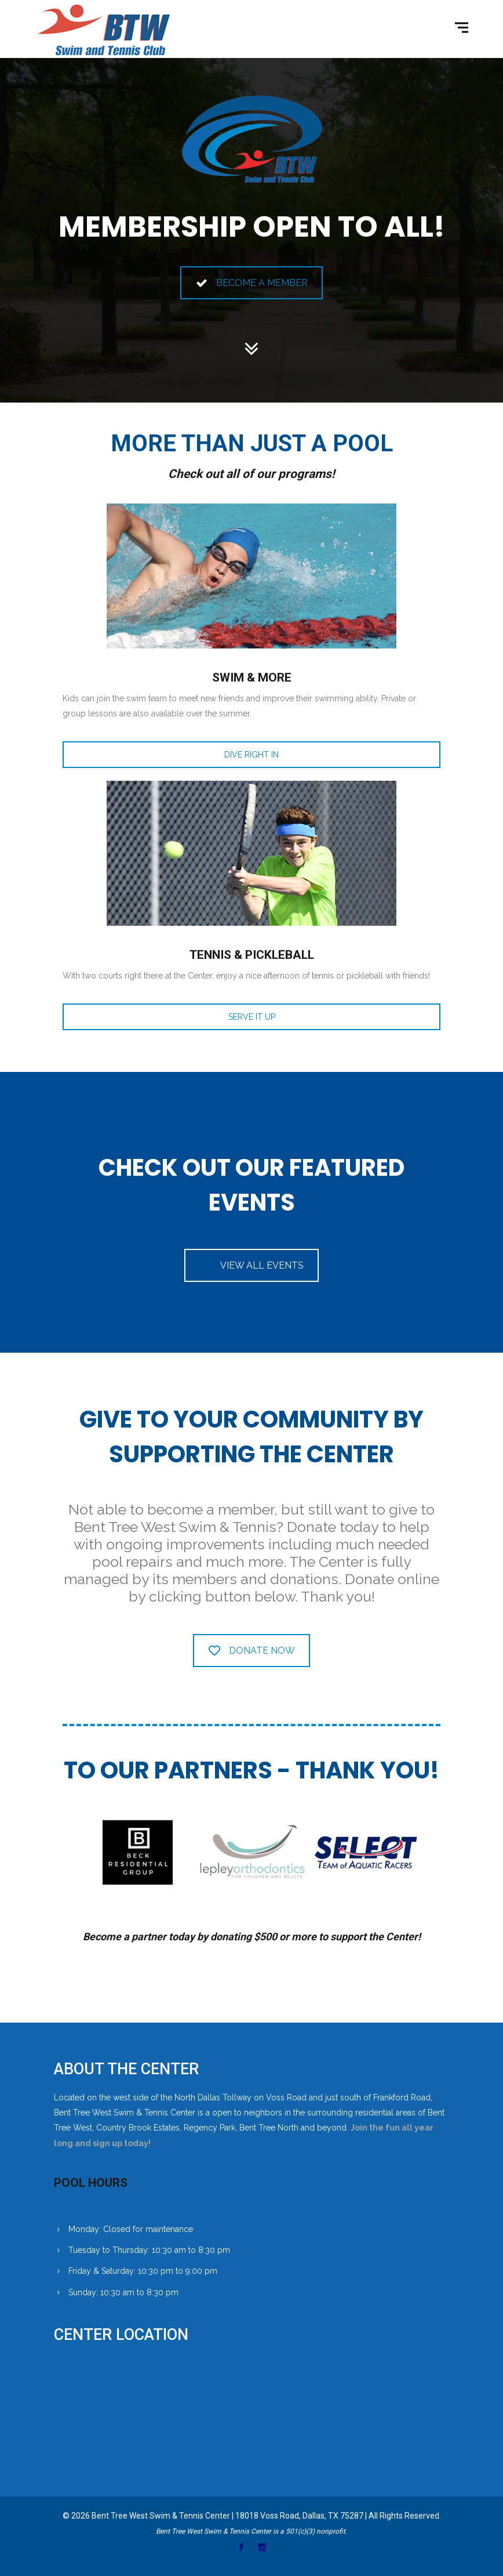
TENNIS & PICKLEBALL (251, 955)
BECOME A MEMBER (252, 282)
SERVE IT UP (251, 1016)
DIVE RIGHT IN (251, 754)
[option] (137, 1852)
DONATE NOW (252, 1650)
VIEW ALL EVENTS (262, 1265)
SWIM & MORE (251, 677)
